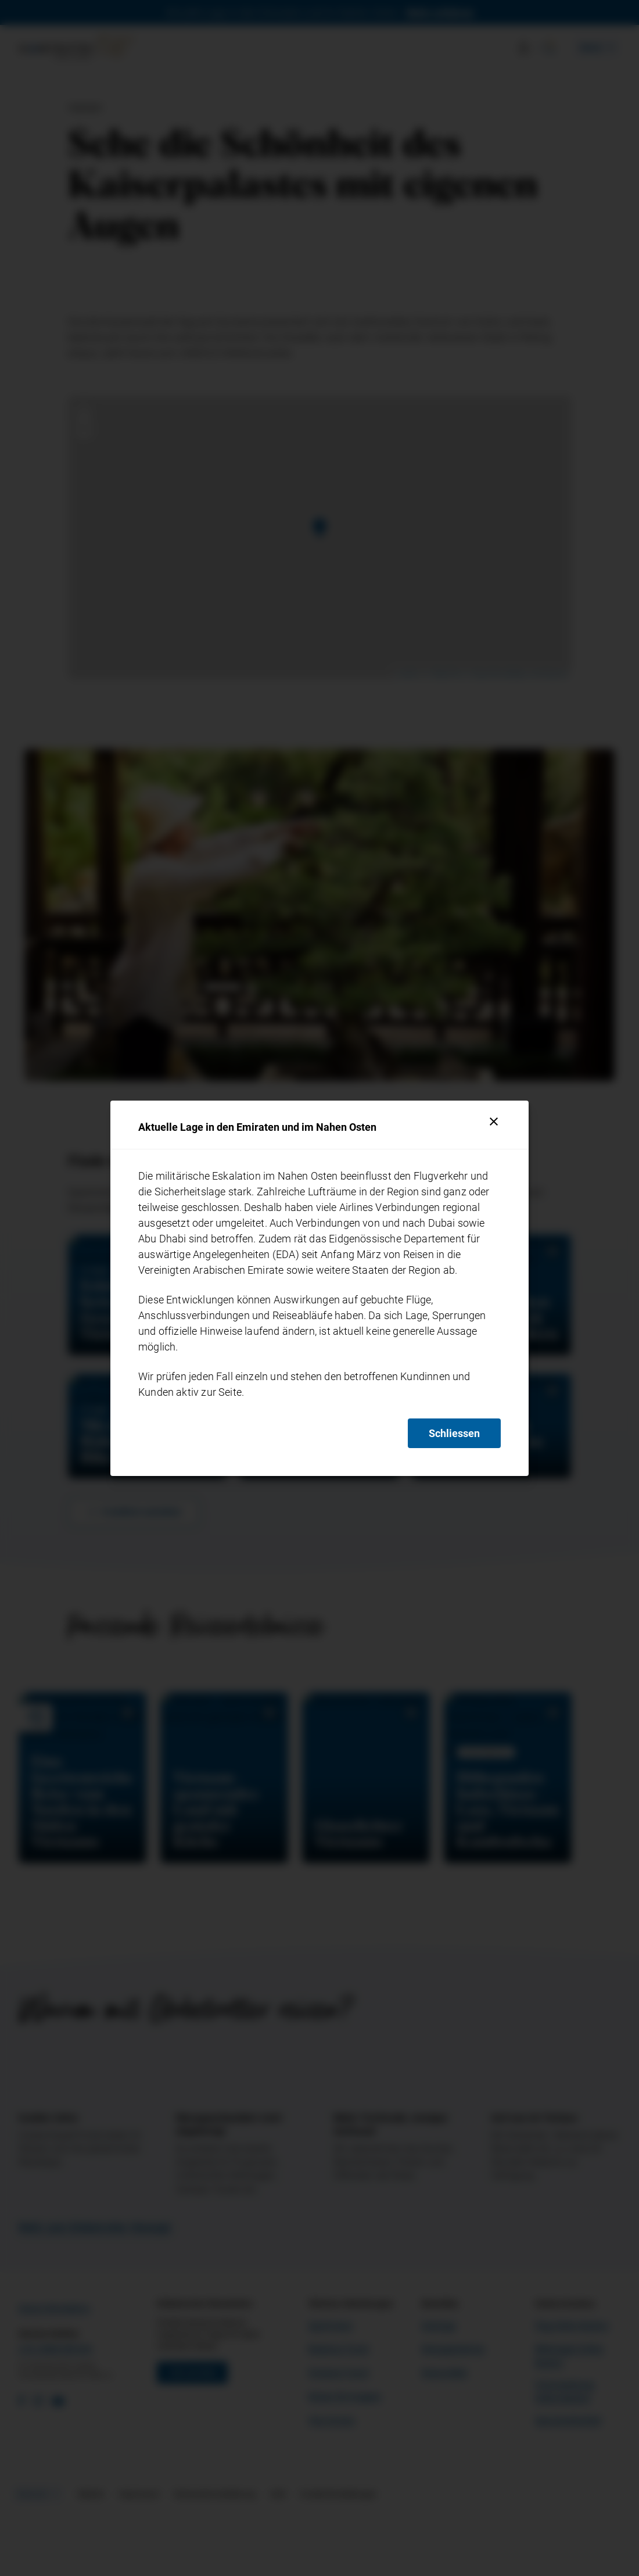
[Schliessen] (494, 1121)
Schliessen (454, 1433)
